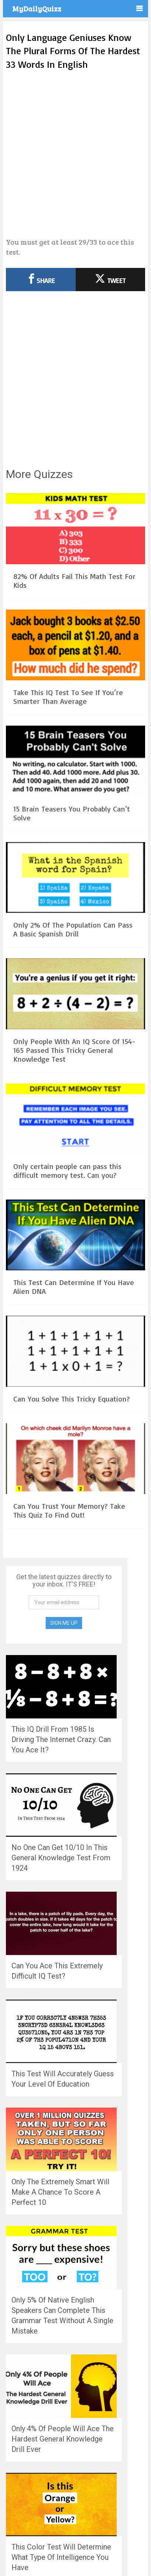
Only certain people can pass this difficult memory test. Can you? (67, 1171)
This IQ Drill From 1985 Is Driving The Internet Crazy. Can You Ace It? (61, 1739)
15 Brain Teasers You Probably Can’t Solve (71, 813)
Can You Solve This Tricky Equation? (71, 1398)
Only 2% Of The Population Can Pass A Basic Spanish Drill (73, 929)
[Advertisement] (75, 154)
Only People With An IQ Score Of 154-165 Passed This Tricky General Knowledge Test (74, 1050)
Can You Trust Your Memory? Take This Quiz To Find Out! (69, 1510)
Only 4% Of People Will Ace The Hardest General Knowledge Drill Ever (62, 2439)
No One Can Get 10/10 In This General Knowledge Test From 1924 (60, 1857)
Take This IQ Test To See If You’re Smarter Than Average (68, 697)
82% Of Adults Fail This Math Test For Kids (74, 581)
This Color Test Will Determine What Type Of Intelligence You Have (61, 2557)
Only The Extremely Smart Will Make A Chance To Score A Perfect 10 (60, 2192)
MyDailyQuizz (36, 8)
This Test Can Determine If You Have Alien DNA (73, 1287)
